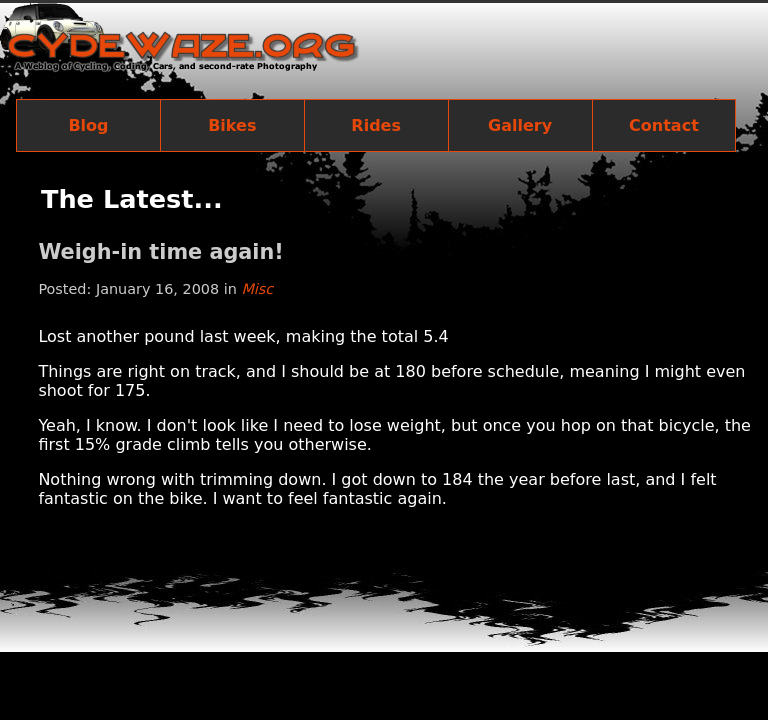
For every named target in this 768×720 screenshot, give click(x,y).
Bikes (232, 125)
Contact (664, 125)
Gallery (520, 125)
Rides (376, 125)
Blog (88, 125)
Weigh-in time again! (160, 252)
